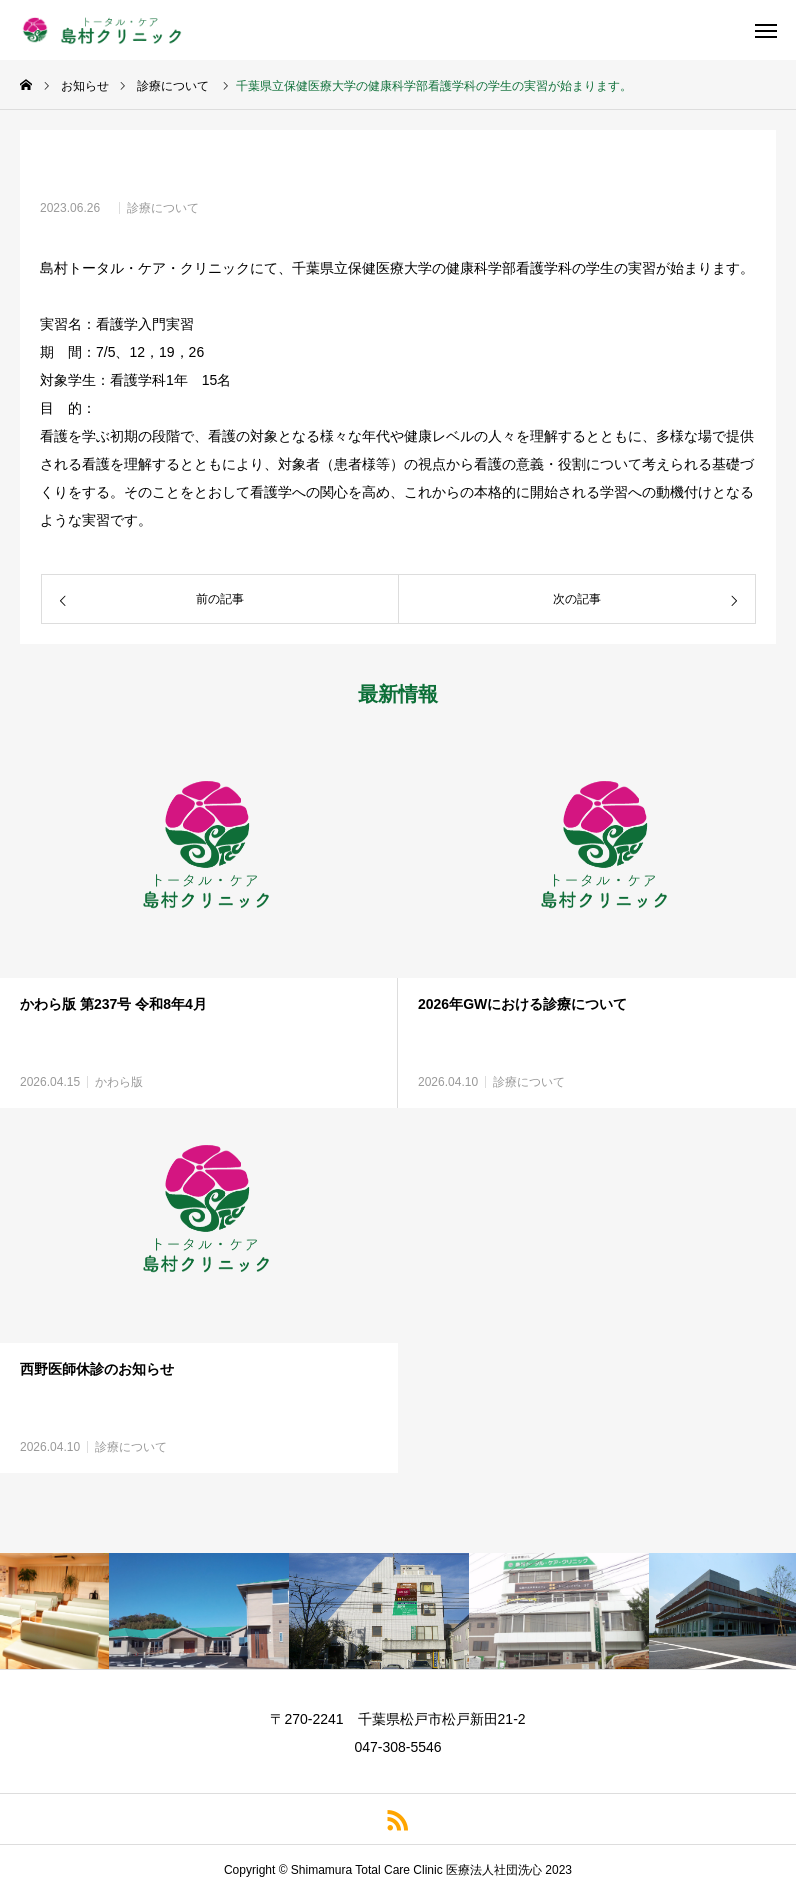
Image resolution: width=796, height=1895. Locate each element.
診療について (163, 208)
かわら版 (119, 1082)
